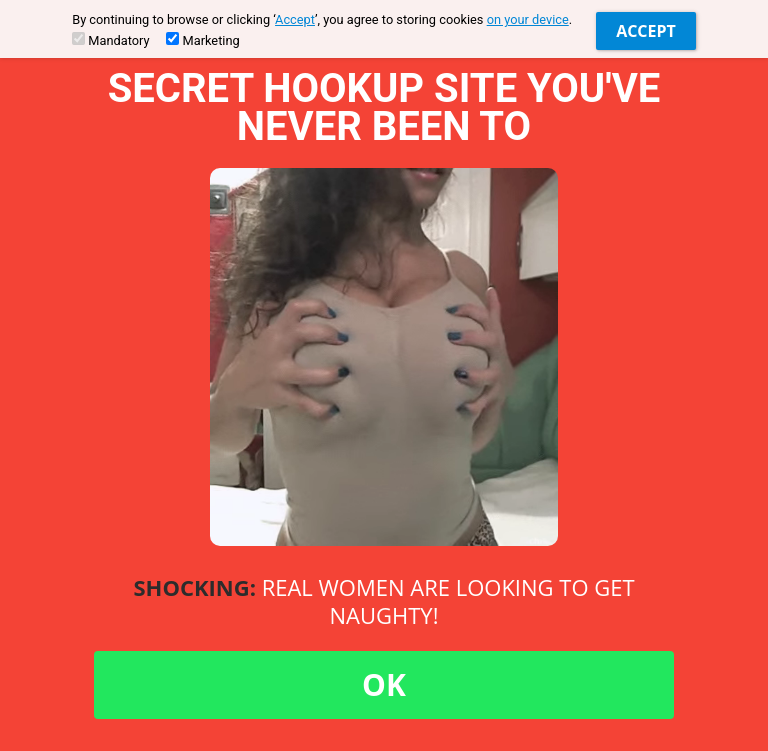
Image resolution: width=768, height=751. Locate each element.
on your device (528, 19)
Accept (295, 19)
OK (384, 684)
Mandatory (110, 40)
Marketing (202, 40)
